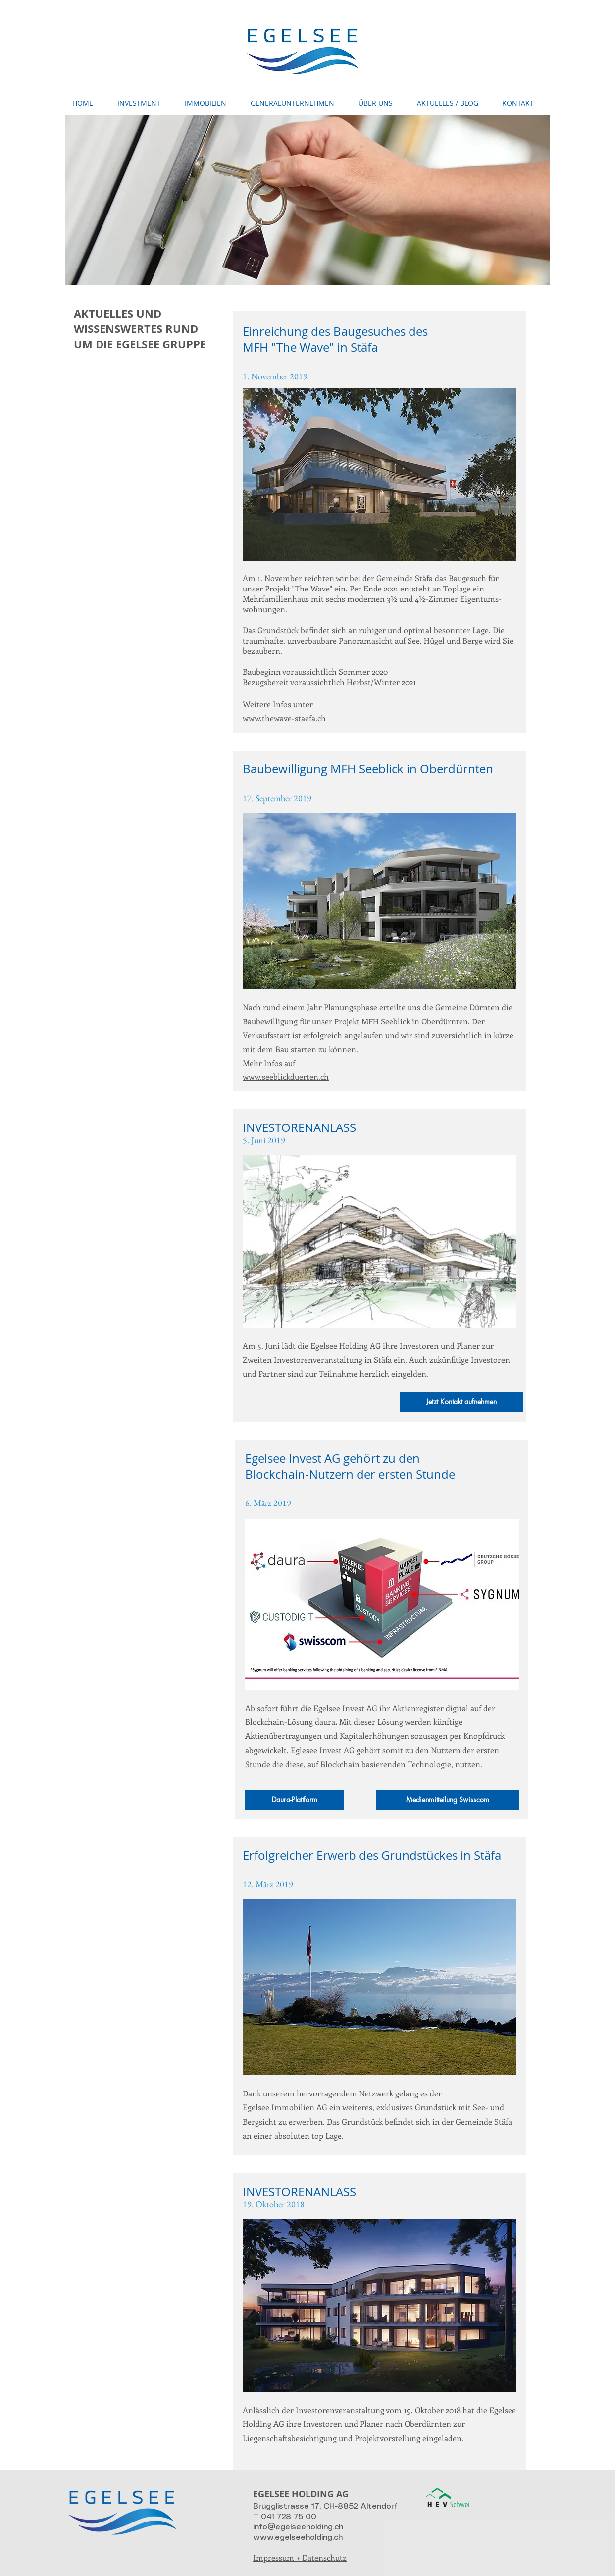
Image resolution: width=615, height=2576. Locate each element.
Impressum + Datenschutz (300, 2557)
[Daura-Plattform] (294, 1800)
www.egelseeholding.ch (298, 2537)
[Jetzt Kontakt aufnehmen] (461, 1402)
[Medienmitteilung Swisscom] (447, 1800)
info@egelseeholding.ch (298, 2527)
